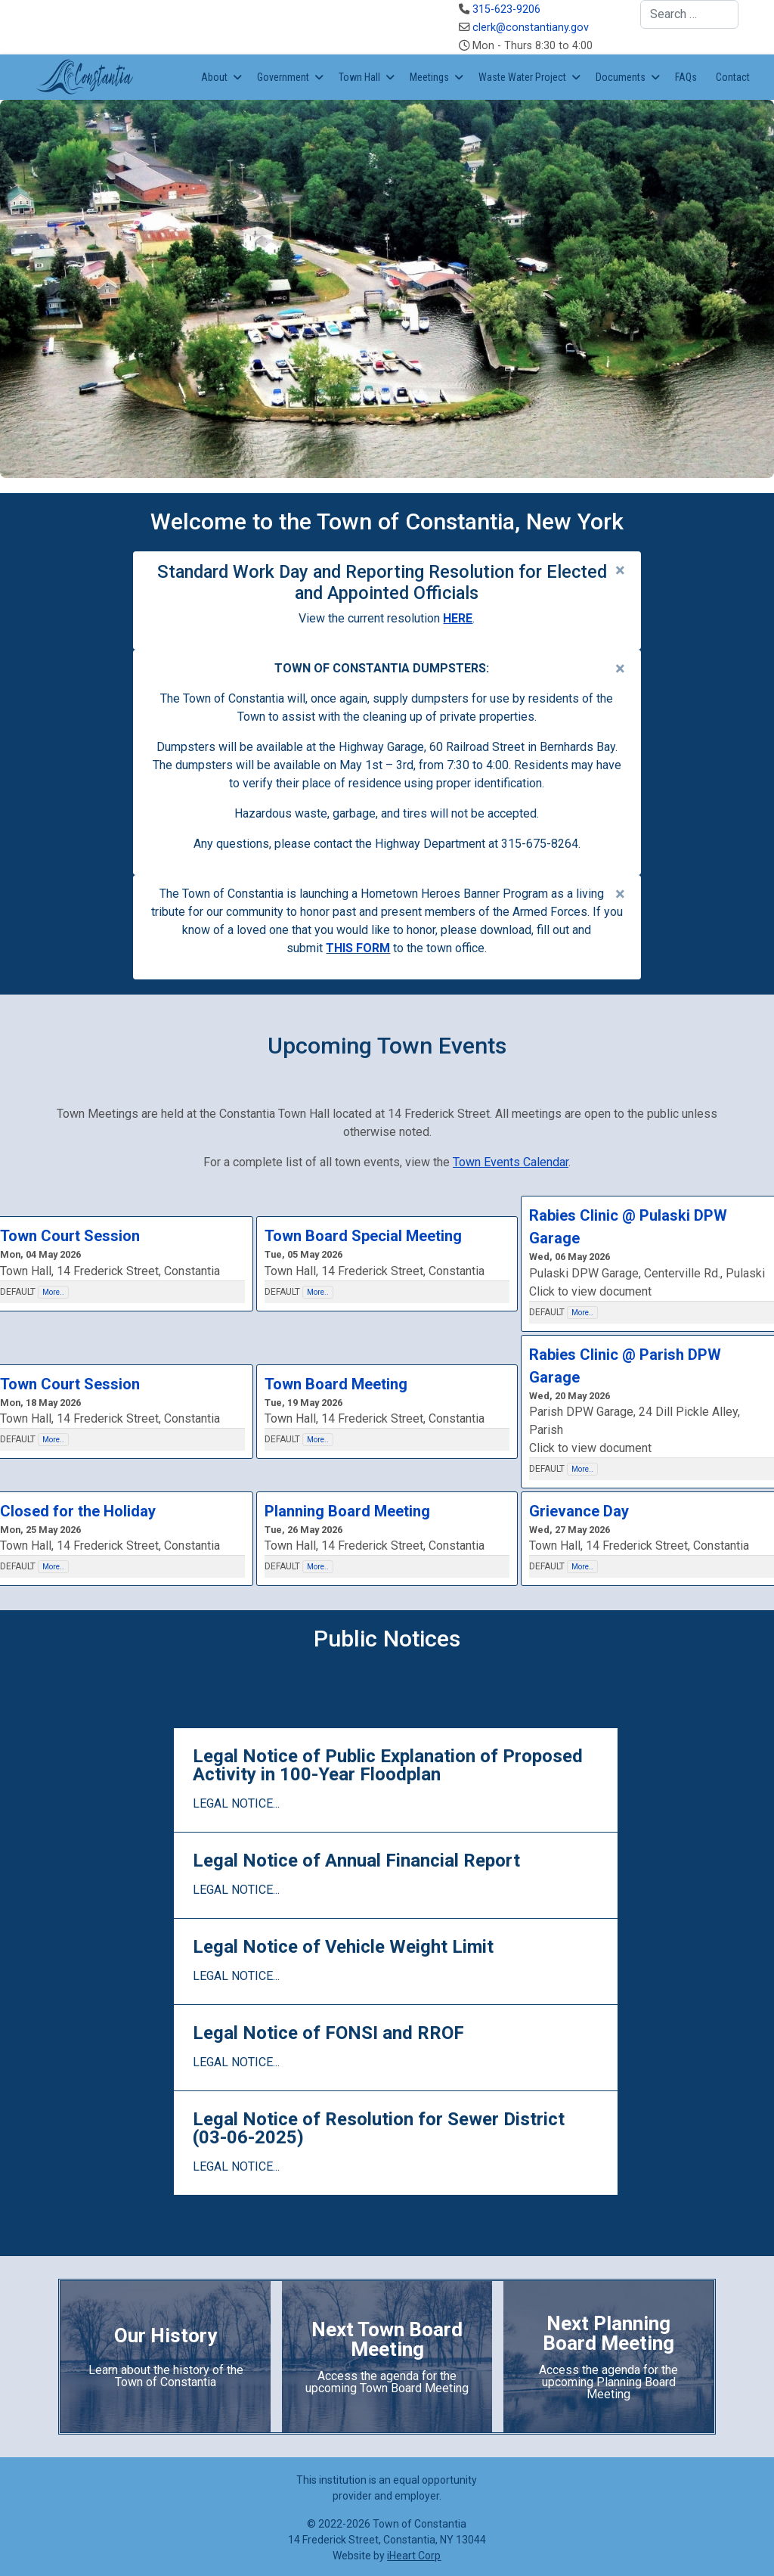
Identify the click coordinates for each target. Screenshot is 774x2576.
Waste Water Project (522, 77)
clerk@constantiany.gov (530, 27)
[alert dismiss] (620, 570)
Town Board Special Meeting (363, 1236)
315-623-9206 (506, 9)
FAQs (686, 77)
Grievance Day (579, 1511)
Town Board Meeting (336, 1384)
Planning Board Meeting (347, 1511)
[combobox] (689, 14)
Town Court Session (70, 1236)
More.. (53, 1292)
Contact (733, 77)
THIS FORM (358, 948)
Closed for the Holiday (78, 1511)
